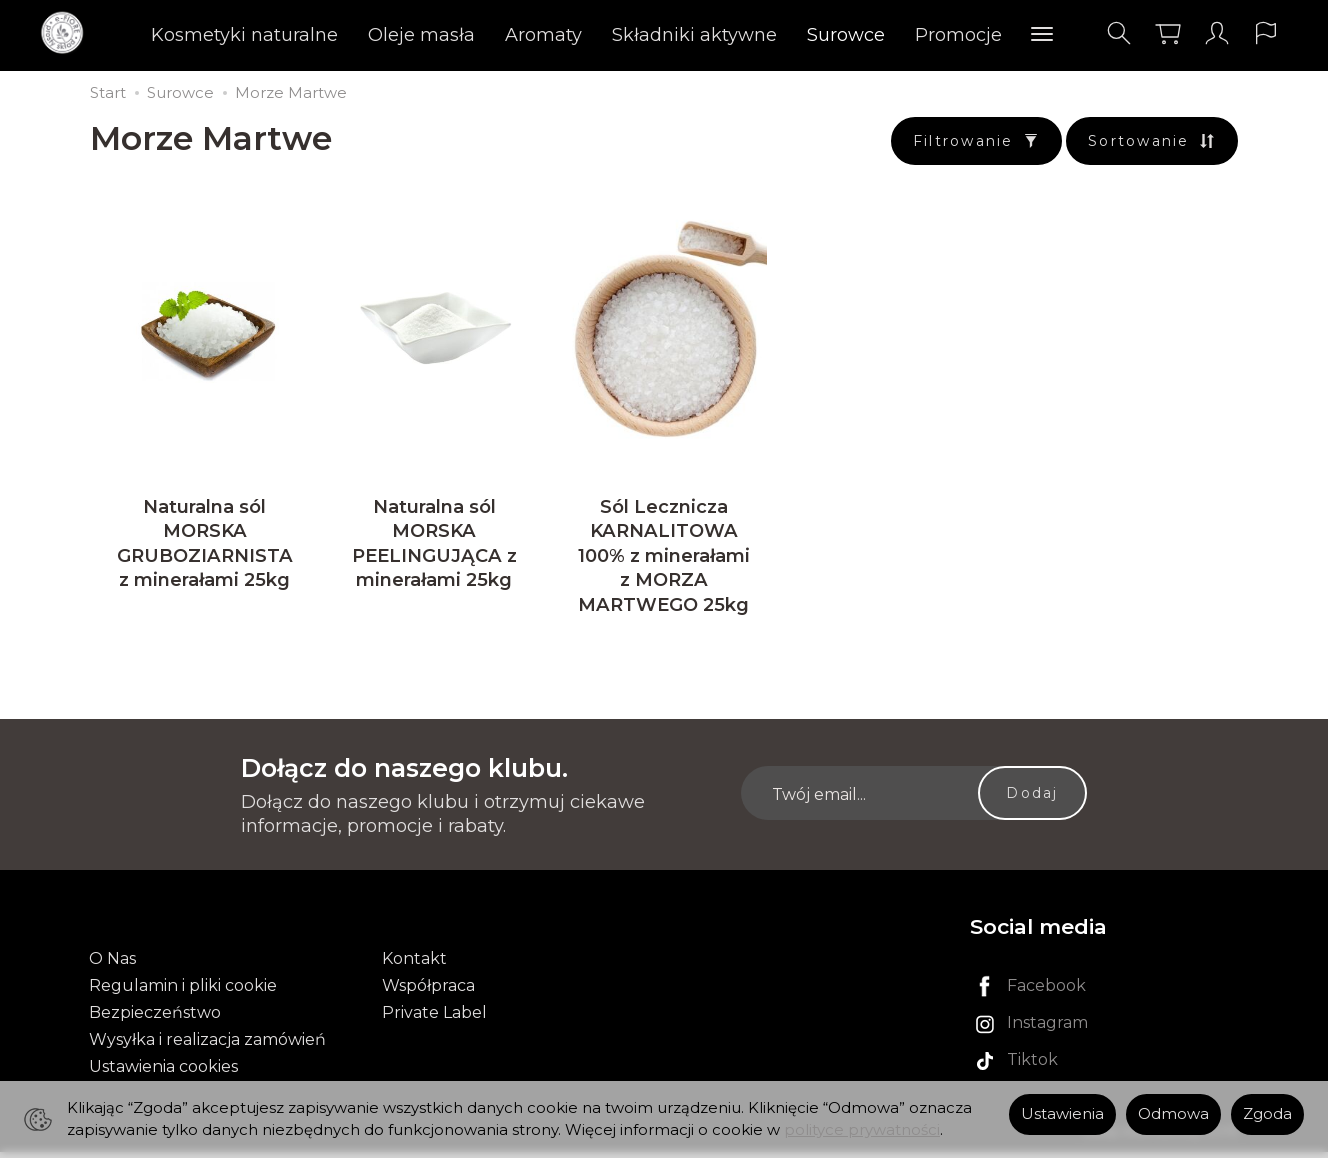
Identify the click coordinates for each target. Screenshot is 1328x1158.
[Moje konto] (1217, 33)
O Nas (112, 964)
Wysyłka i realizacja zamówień (207, 1046)
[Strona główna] (67, 33)
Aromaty (543, 35)
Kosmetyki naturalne (244, 35)
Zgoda (1267, 1114)
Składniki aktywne (694, 35)
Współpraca (428, 991)
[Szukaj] (1119, 33)
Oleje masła (421, 35)
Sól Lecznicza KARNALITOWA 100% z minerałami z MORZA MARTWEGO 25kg (664, 561)
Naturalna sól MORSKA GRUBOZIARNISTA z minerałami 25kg (205, 549)
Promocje (958, 35)
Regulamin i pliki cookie (183, 991)
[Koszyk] (1168, 33)
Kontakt (414, 964)
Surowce (846, 35)
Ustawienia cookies (163, 1073)
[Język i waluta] (1266, 33)
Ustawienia (1062, 1114)
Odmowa (1173, 1114)
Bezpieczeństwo (155, 1018)
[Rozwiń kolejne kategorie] (1042, 35)
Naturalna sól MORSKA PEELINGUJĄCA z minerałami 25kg (434, 549)
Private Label (434, 1018)
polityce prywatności (862, 1130)
